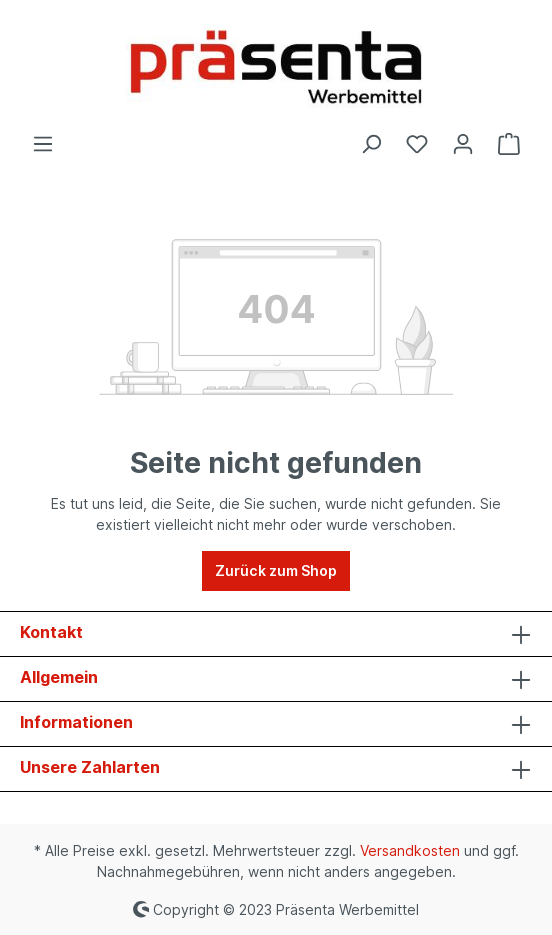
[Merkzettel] (417, 144)
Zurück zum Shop (276, 570)
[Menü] (43, 144)
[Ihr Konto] (463, 144)
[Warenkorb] (509, 144)
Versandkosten (410, 850)
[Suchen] (371, 144)
